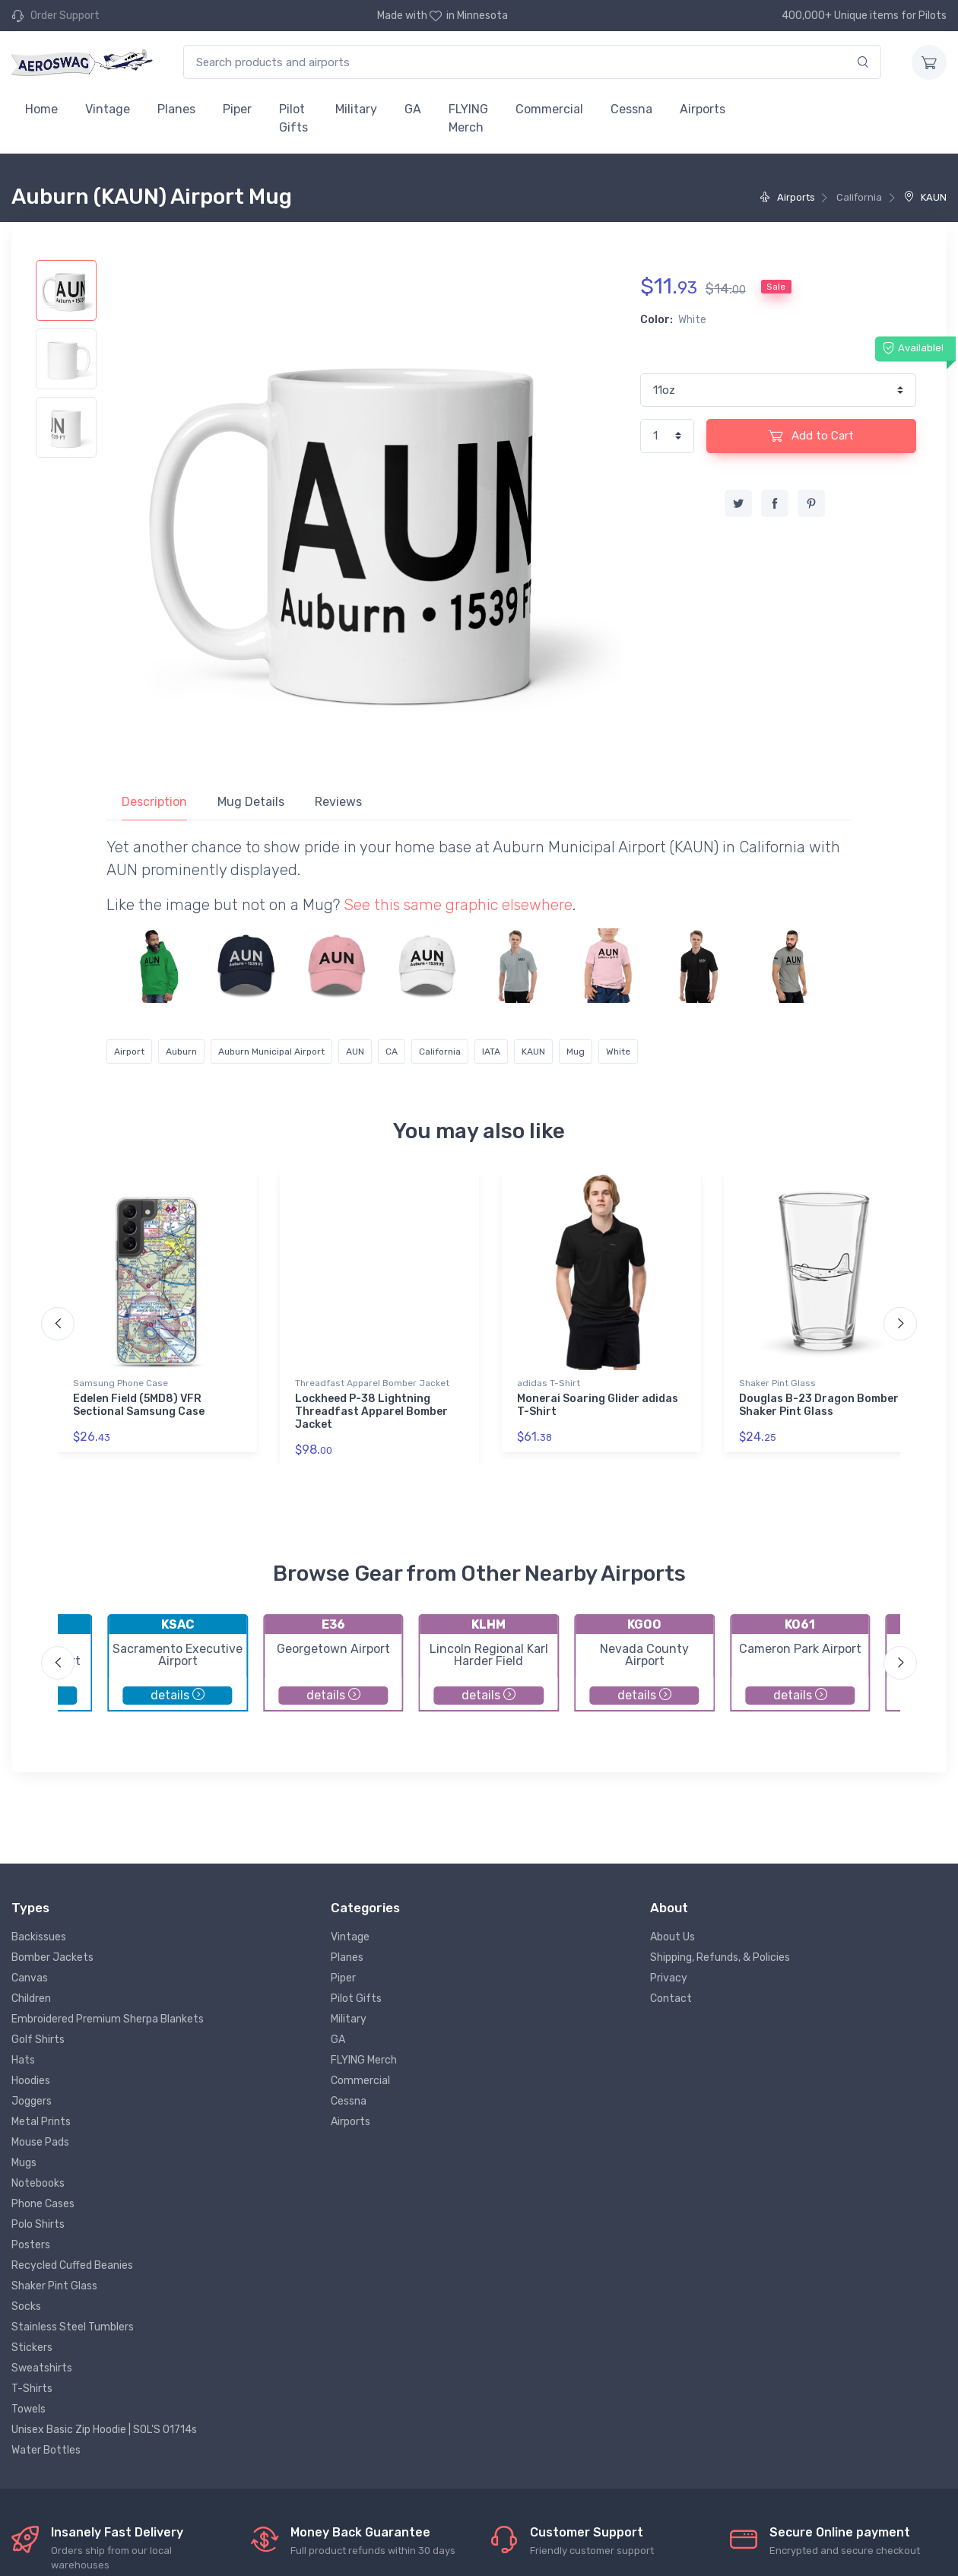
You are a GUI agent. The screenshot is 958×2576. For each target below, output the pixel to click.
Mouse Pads (40, 2142)
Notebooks (38, 2183)
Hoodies (30, 2080)
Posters (30, 2244)
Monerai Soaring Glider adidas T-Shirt (597, 1405)
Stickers (31, 2347)
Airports (702, 109)
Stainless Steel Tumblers (72, 2327)
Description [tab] (154, 802)
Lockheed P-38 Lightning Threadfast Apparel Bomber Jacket (371, 1411)
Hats (23, 2060)
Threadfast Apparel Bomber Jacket (372, 1383)
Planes (176, 109)
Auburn (181, 1051)
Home (41, 109)
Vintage (107, 109)
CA (391, 1051)
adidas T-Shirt (548, 1383)
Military (356, 109)
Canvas (29, 1978)
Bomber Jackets (52, 1957)
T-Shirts (31, 2388)
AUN (355, 1051)
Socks (26, 2306)
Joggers (31, 2101)
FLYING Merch (468, 118)
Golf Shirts (38, 2039)
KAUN (925, 197)
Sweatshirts (41, 2368)
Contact (671, 1998)
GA (412, 109)
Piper (237, 109)
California (440, 1051)
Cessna (631, 109)
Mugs (23, 2162)
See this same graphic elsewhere (458, 905)
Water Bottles (46, 2450)
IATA (491, 1051)
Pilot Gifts (293, 118)
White (618, 1051)
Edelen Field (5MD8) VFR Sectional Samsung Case (139, 1405)
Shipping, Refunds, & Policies (720, 1957)
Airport (129, 1051)
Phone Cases (43, 2203)
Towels (28, 2409)
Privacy (668, 1978)
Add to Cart (811, 436)
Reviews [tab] (338, 802)
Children (31, 1998)
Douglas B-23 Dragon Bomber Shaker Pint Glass (819, 1405)
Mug (575, 1051)
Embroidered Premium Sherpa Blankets (107, 2019)
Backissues (38, 1936)
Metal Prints (41, 2121)
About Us (672, 1936)
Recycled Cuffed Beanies (72, 2265)
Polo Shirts (38, 2224)
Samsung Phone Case (120, 1383)
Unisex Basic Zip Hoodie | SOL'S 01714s (104, 2429)
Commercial (549, 109)
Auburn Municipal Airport (271, 1051)
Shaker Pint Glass (777, 1383)
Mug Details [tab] (250, 802)
